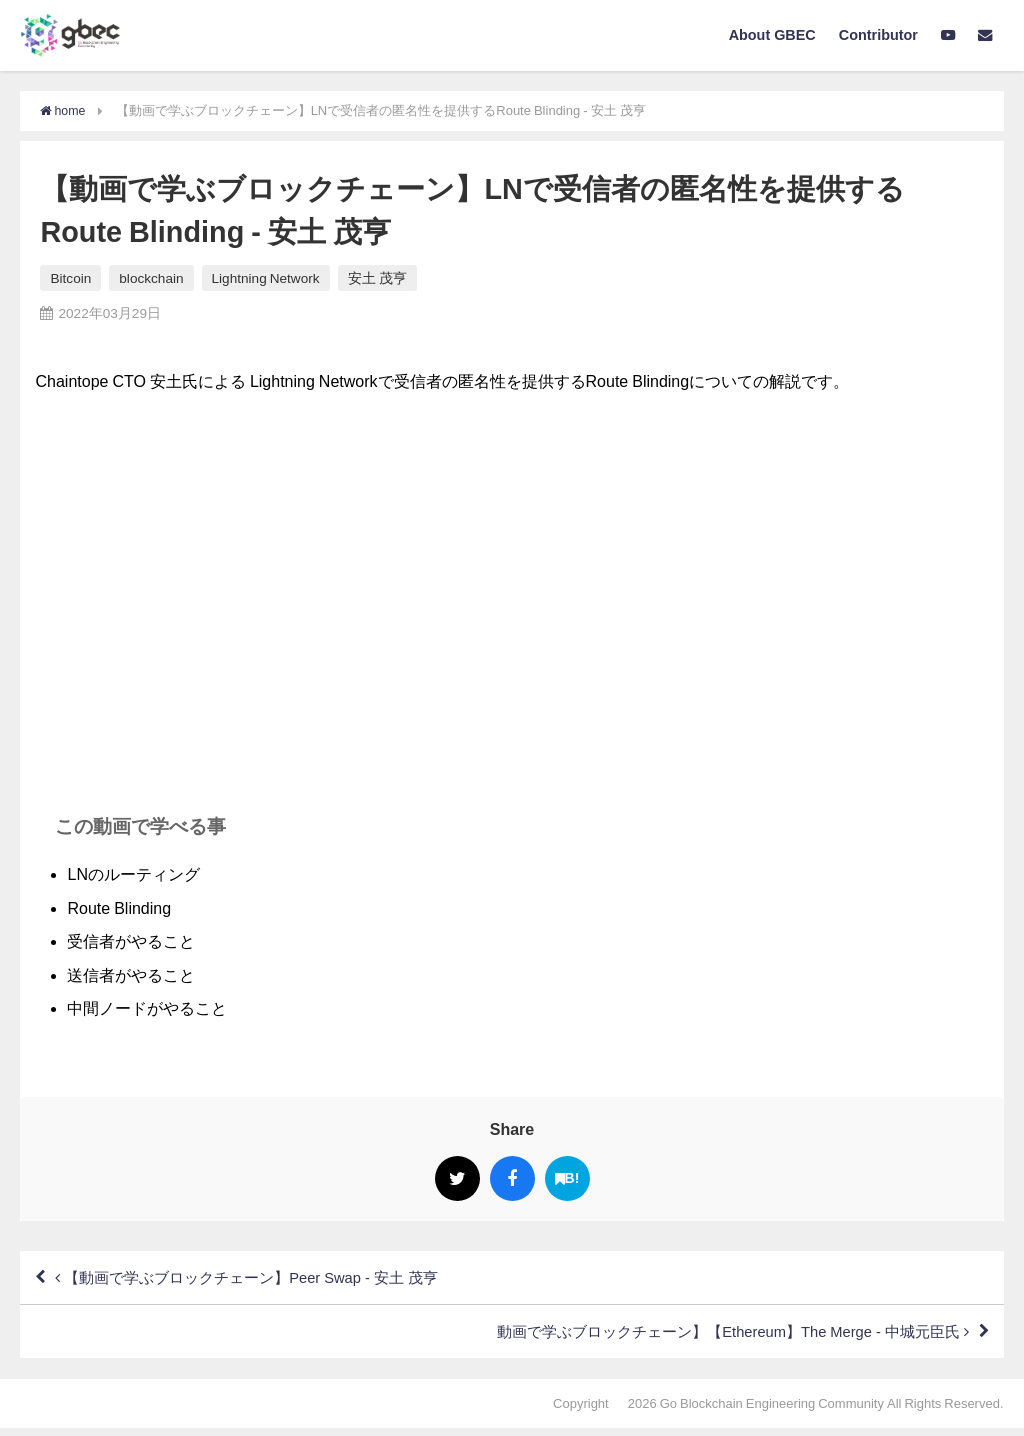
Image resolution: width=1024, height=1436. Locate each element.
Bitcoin (70, 278)
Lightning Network (266, 278)
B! (567, 1178)
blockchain (151, 278)
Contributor (878, 35)
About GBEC (772, 35)
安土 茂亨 (377, 278)
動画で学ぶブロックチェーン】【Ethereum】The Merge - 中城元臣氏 (714, 1338)
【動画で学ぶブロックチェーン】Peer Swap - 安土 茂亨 (261, 1280)
